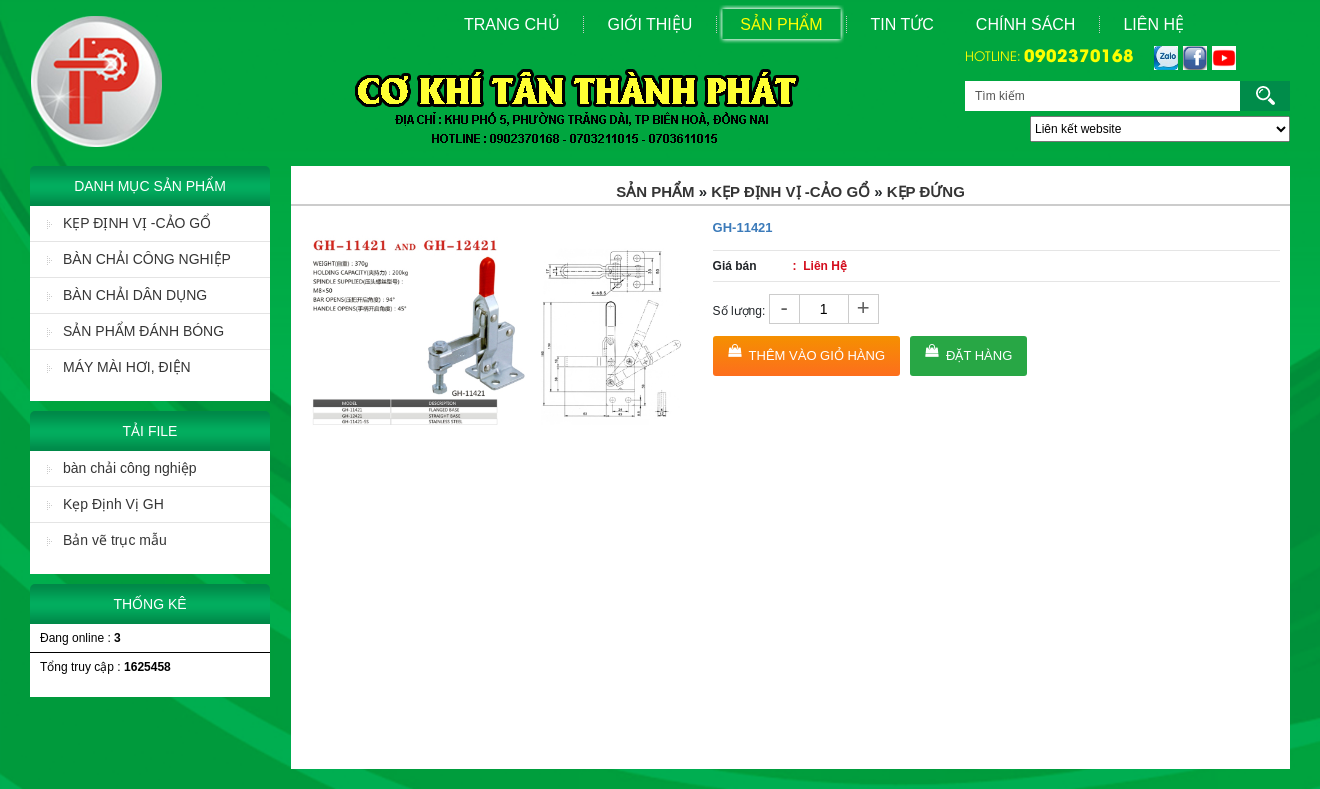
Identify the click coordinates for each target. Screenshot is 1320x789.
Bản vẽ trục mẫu (107, 540)
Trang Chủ (512, 24)
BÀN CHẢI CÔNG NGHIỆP (139, 259)
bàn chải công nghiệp (122, 468)
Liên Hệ (1153, 24)
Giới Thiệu (650, 24)
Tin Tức (902, 24)
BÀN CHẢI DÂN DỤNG (127, 295)
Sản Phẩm (781, 24)
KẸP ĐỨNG (926, 191)
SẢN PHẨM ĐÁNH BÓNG (135, 331)
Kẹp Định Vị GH (105, 504)
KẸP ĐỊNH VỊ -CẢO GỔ (129, 223)
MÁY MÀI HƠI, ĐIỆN (119, 367)
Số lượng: (739, 311)
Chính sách (1026, 24)
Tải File (150, 431)
